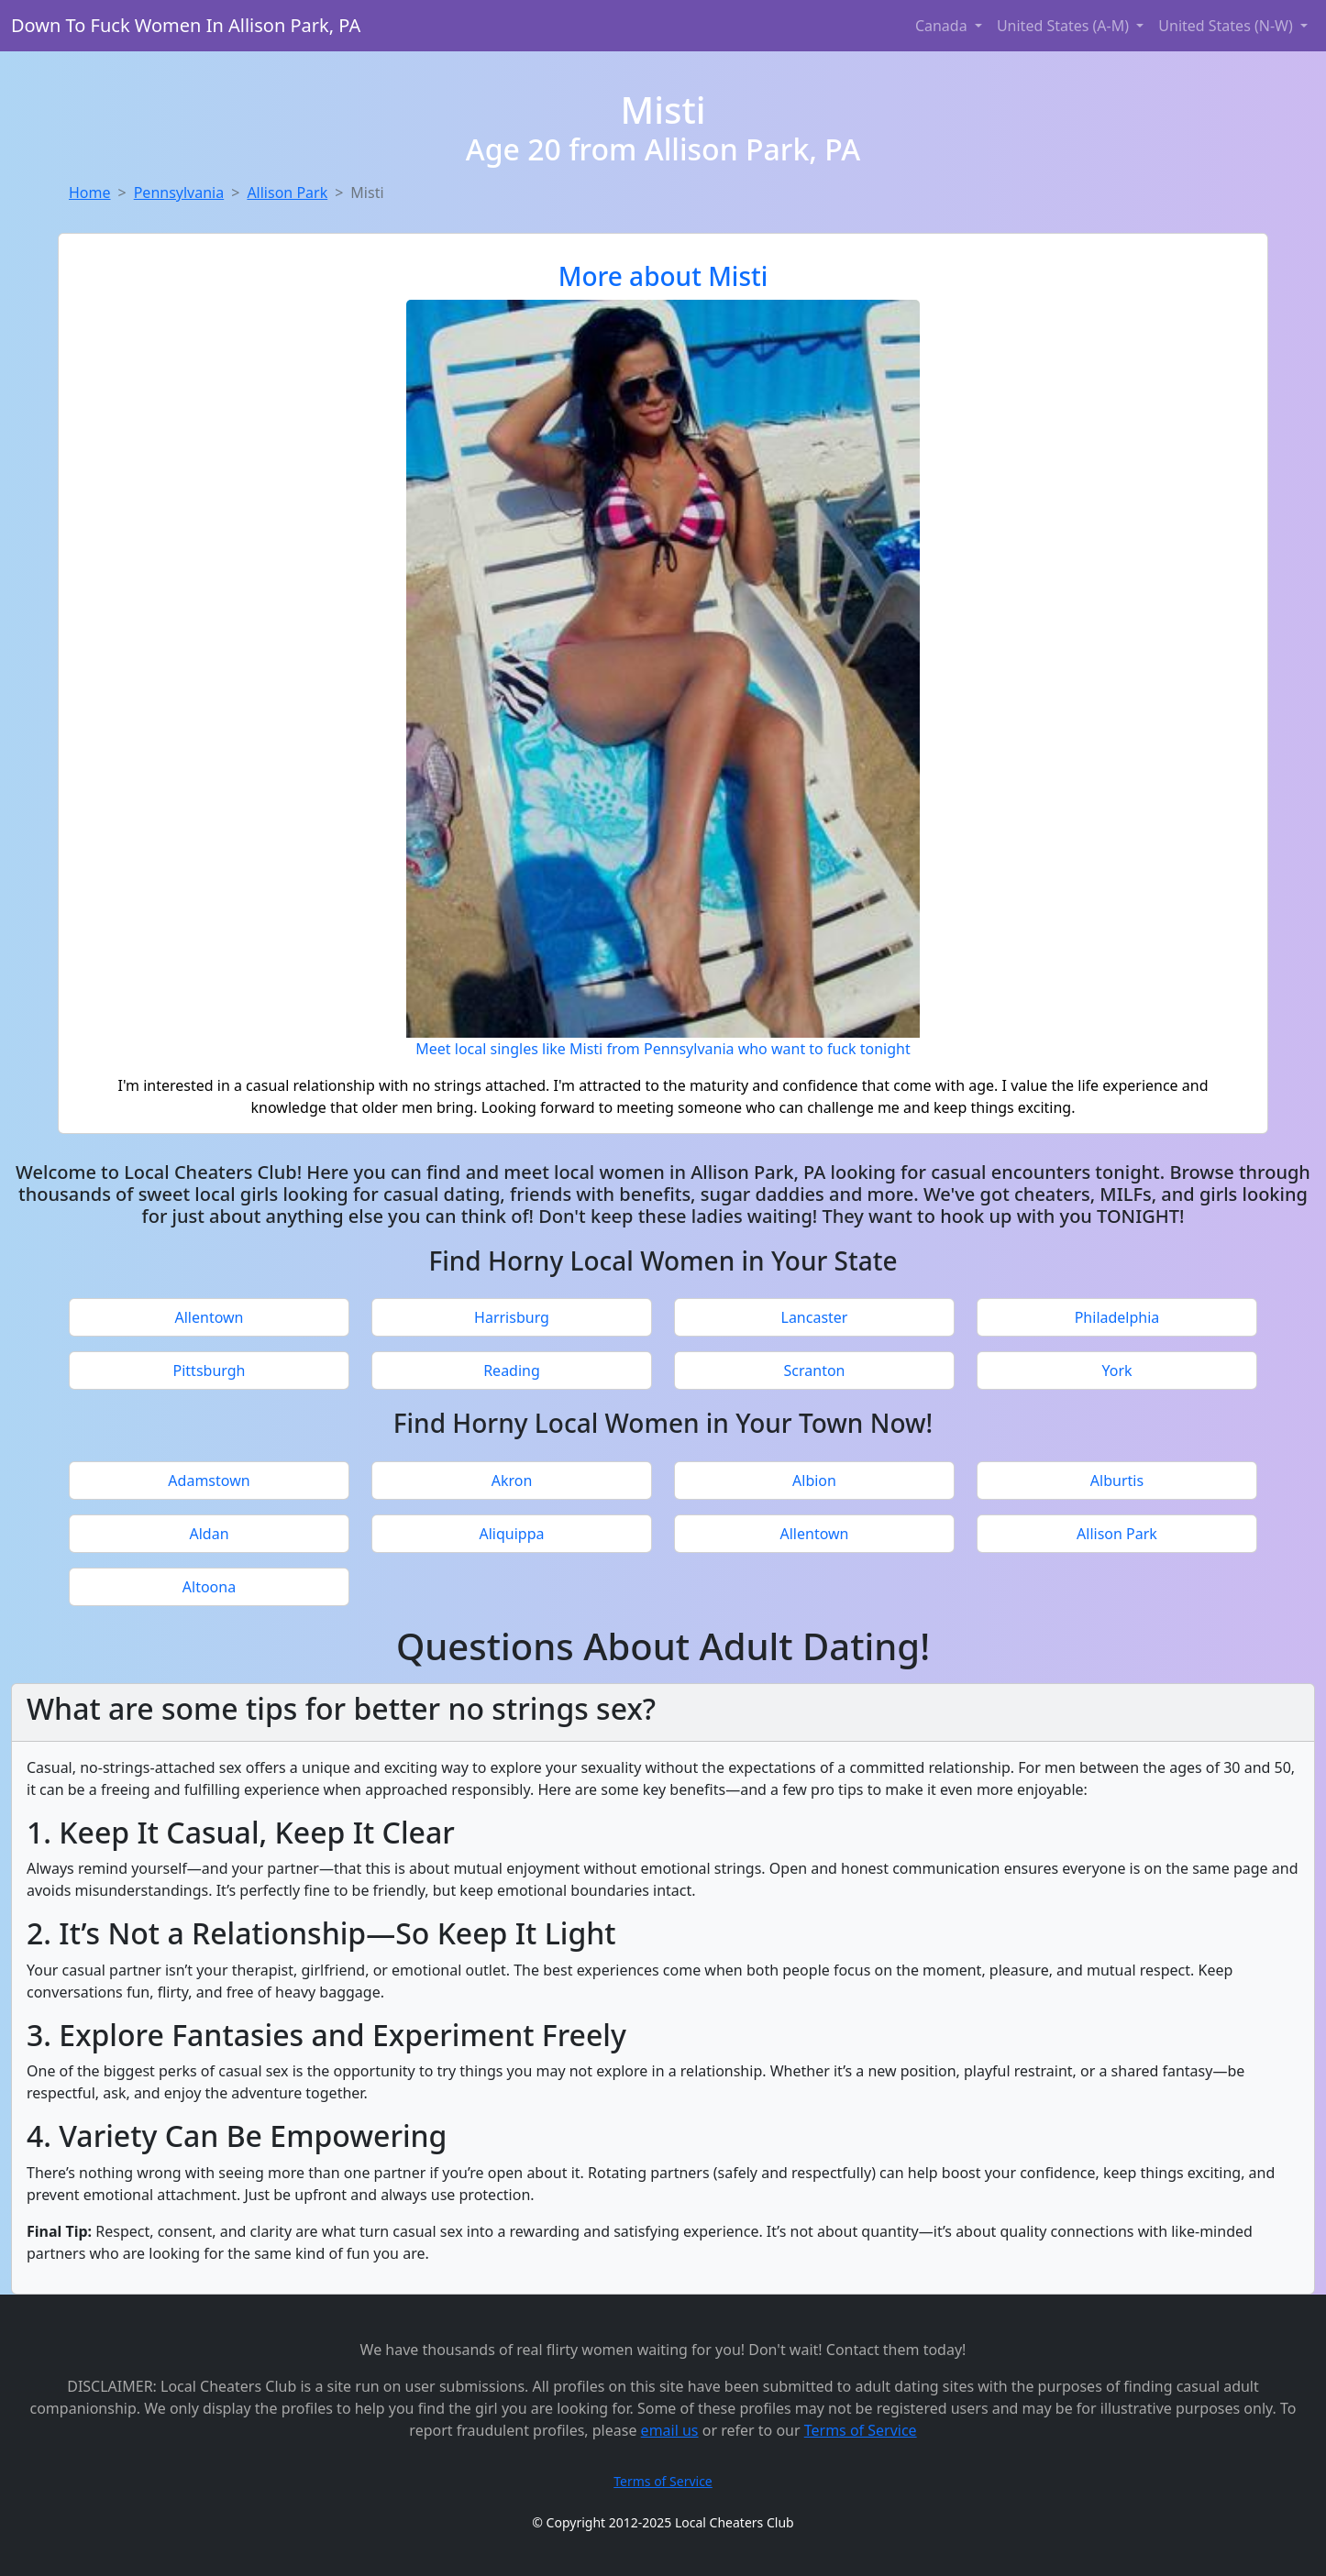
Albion (814, 1480)
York (1116, 1370)
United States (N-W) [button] (1227, 26)
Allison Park (287, 192)
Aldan (208, 1534)
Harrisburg (511, 1317)
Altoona (209, 1587)
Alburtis (1117, 1480)
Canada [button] (943, 26)
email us (670, 2430)
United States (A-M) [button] (1065, 26)
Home (90, 192)
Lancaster (814, 1317)
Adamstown (208, 1480)
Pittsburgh (209, 1370)
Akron (512, 1480)
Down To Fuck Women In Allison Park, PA (185, 25)
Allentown (209, 1317)
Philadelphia (1117, 1317)
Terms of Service (860, 2430)
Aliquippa (512, 1534)
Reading (511, 1370)
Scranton (814, 1370)
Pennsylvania (179, 192)
